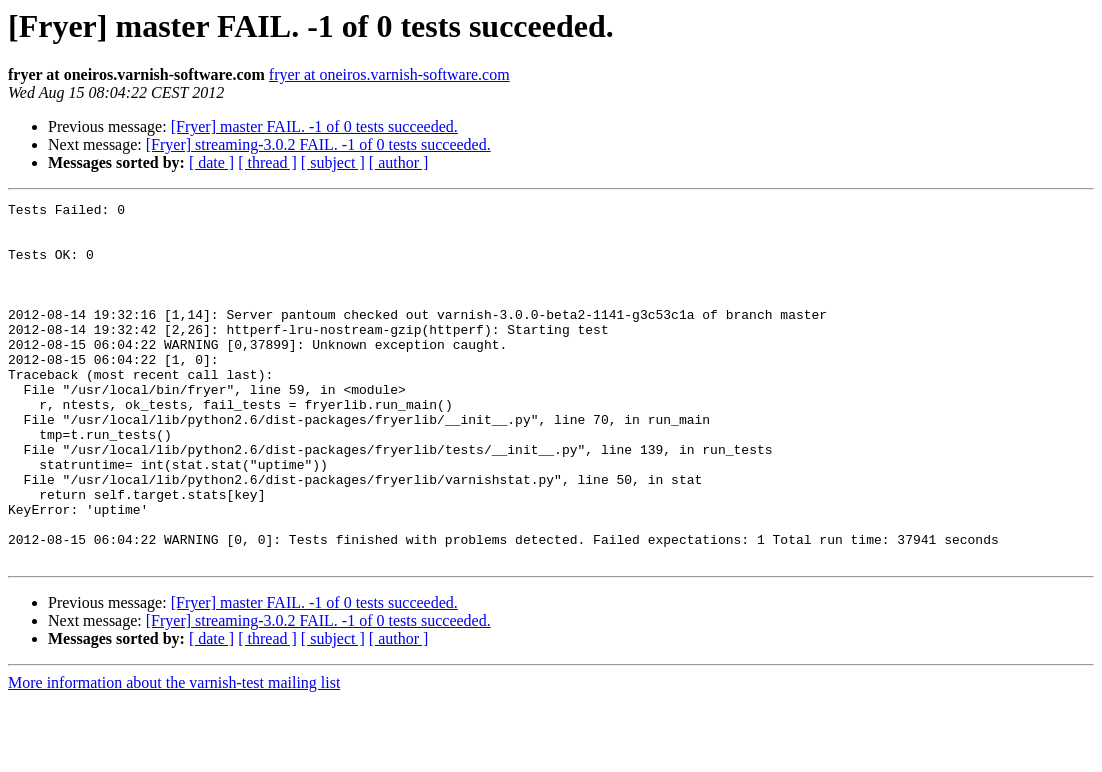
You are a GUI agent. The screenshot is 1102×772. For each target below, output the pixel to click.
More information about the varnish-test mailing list (174, 754)
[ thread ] (267, 162)
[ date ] (211, 162)
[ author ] (399, 162)
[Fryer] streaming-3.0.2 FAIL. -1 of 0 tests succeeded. (318, 144)
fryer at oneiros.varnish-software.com (389, 74)
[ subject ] (333, 162)
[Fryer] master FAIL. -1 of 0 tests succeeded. (314, 126)
